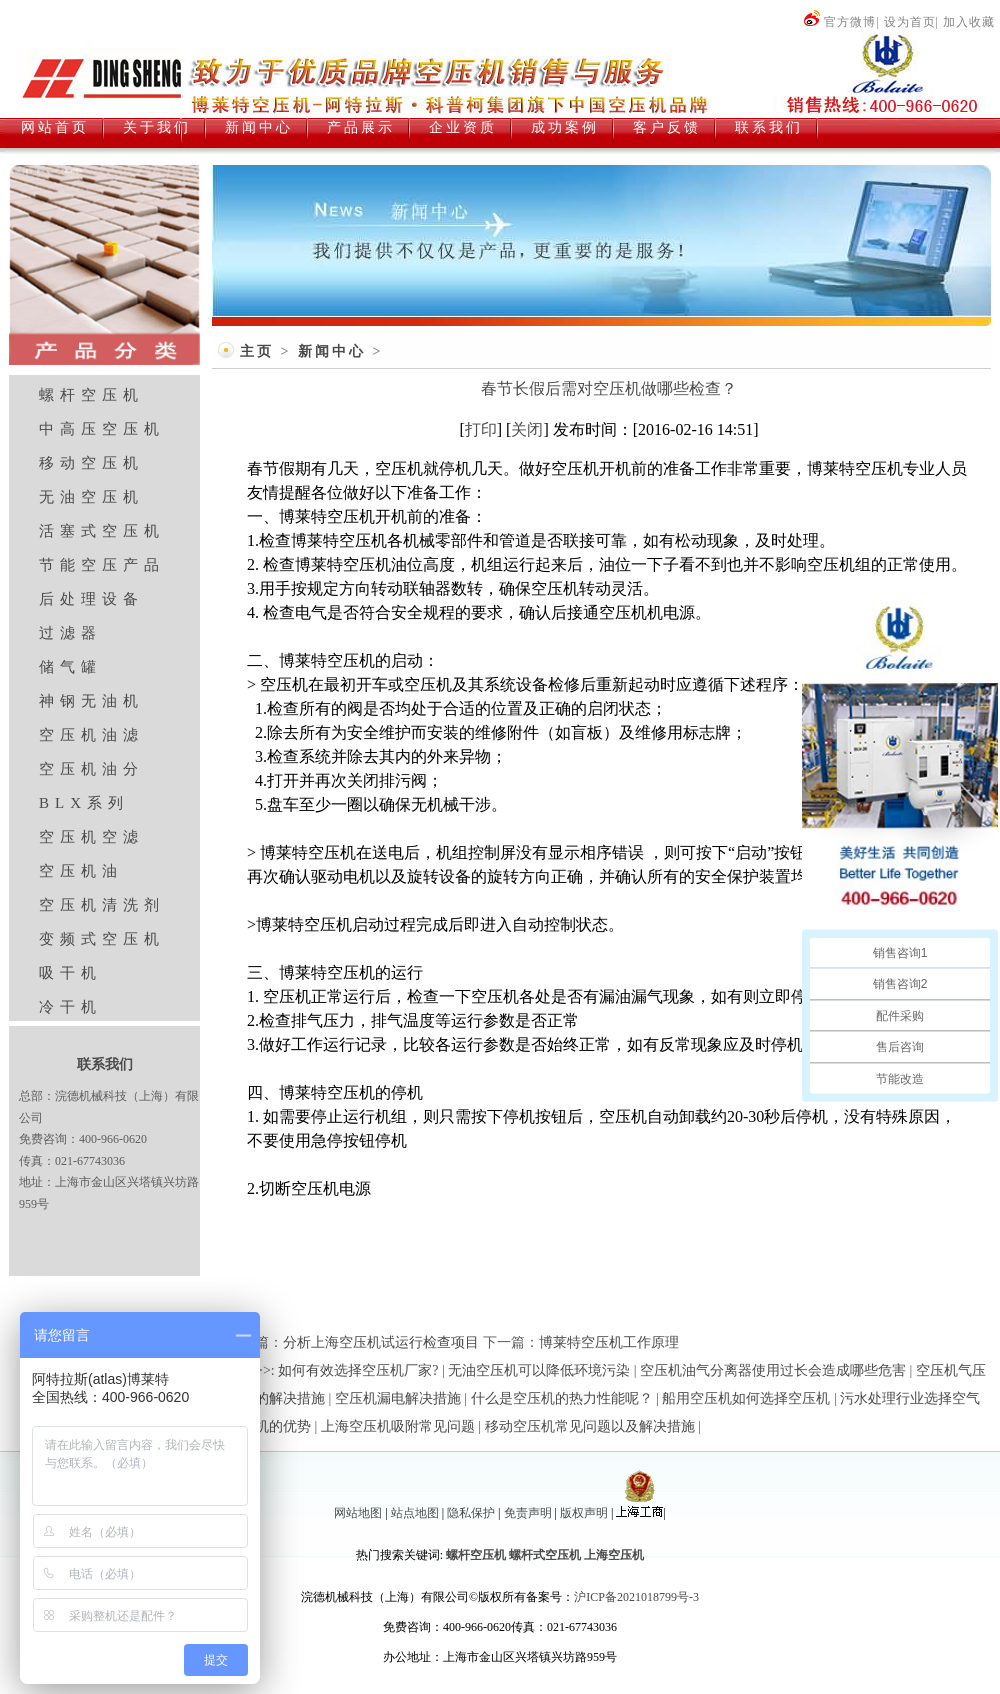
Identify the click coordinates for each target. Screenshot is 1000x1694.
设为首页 (910, 22)
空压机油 (81, 871)
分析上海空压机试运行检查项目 (381, 1342)
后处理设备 (91, 599)
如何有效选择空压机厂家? (358, 1370)
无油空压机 (91, 497)
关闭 (527, 429)
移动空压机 (91, 463)
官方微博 (839, 22)
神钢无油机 (91, 701)
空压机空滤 (91, 837)
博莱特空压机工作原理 (609, 1342)
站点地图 (415, 1513)
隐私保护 (471, 1513)
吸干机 (70, 973)
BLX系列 (84, 803)
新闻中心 (332, 351)
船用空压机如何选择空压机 (746, 1398)
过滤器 (70, 633)
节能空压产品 (102, 565)
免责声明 (528, 1513)
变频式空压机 (102, 939)
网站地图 (358, 1513)
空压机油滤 (91, 735)
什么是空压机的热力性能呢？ (562, 1398)
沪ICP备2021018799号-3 (636, 1597)
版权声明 (584, 1513)
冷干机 (70, 1007)
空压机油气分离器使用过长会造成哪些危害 (773, 1370)
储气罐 (70, 667)
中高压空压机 (102, 429)
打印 (481, 429)
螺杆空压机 (91, 395)
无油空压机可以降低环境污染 (539, 1370)
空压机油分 (91, 769)
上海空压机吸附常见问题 (398, 1426)
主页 (257, 351)
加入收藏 (969, 22)
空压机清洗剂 (102, 905)
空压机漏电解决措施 (398, 1398)
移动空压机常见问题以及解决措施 (590, 1426)
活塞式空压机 (102, 531)
